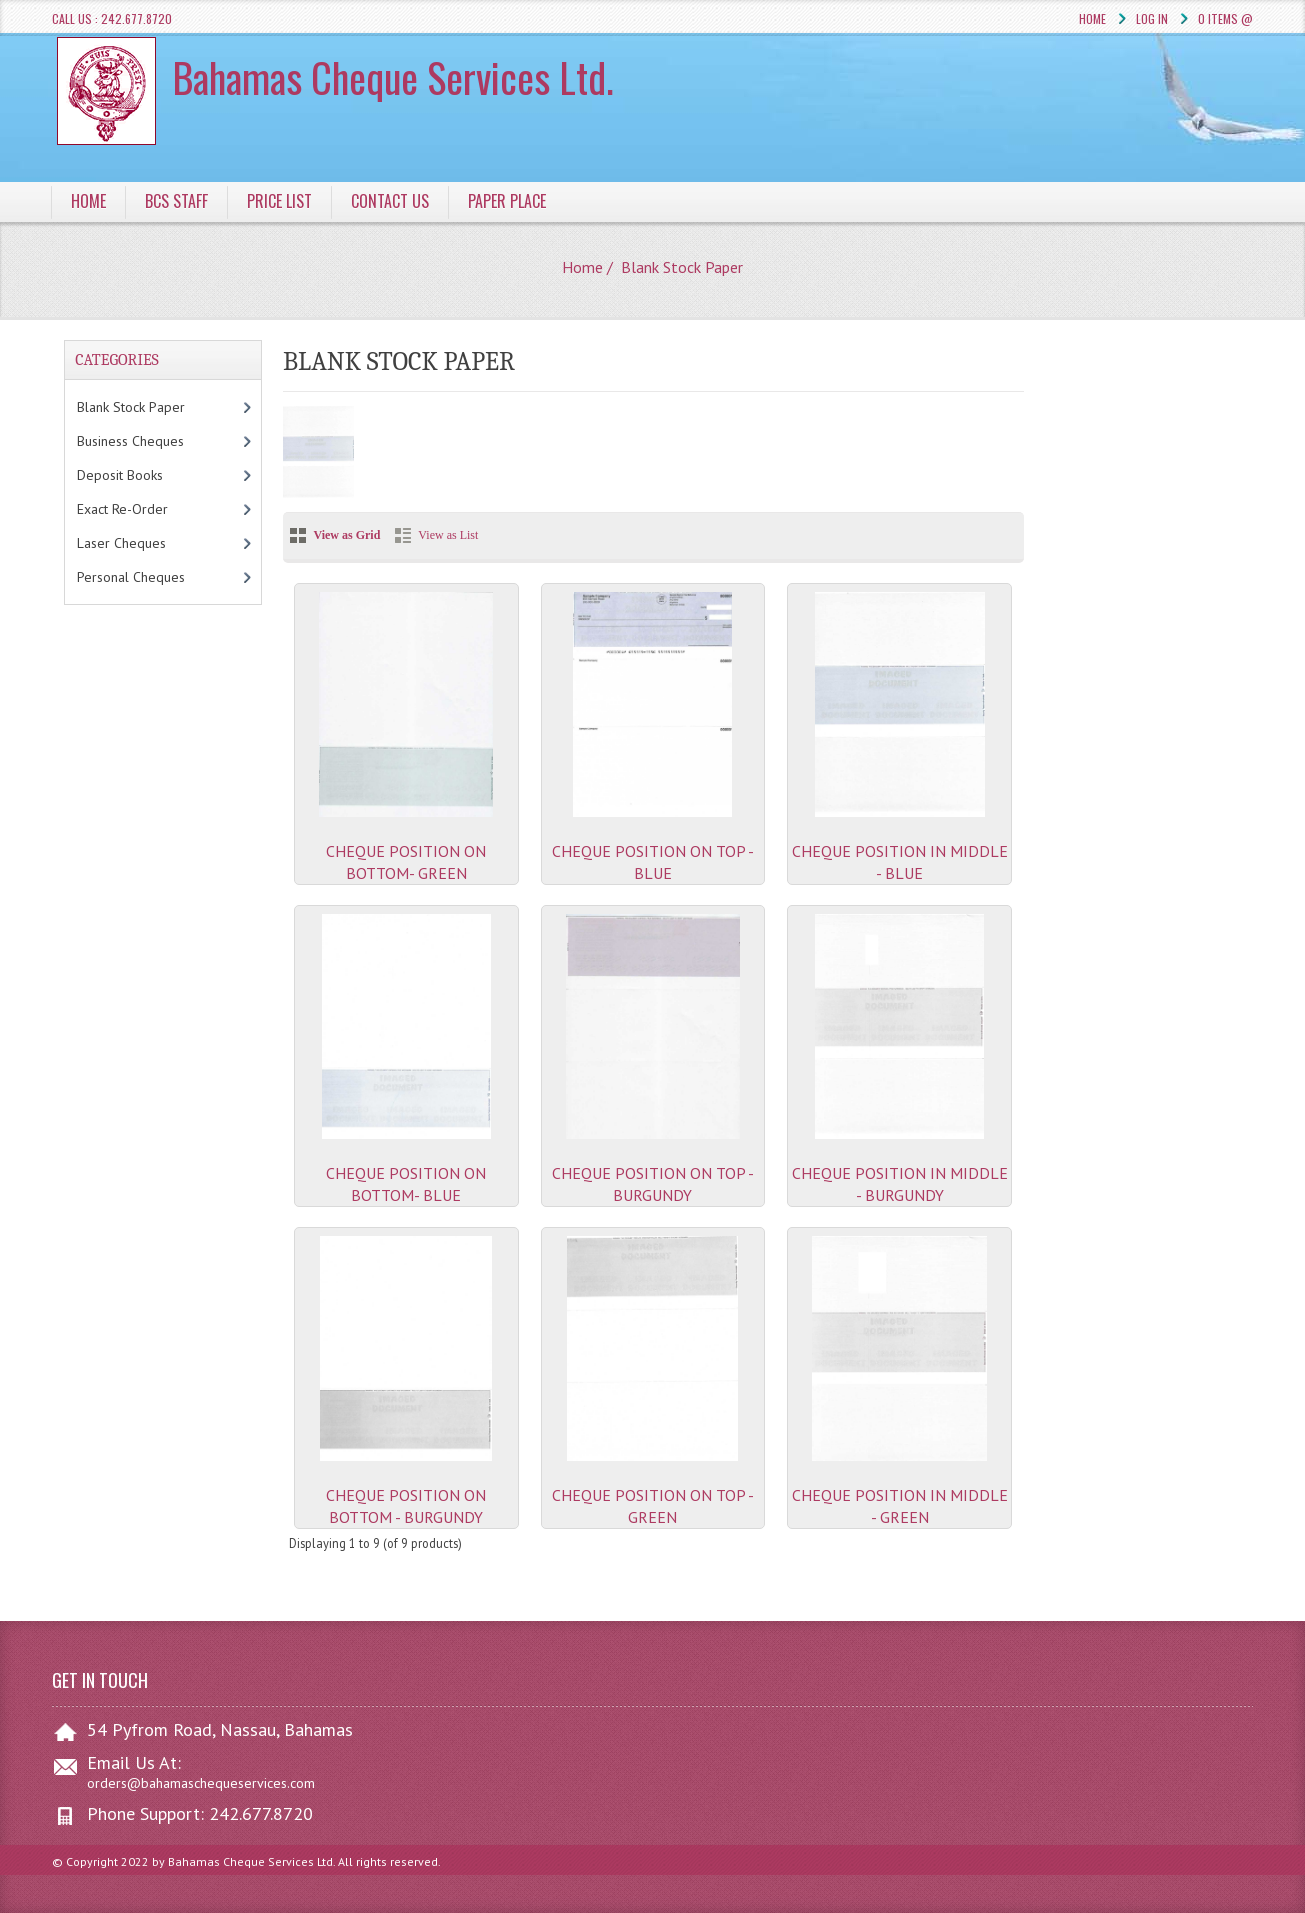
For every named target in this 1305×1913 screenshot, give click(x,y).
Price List (279, 201)
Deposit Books (140, 475)
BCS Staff (176, 201)
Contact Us (390, 201)
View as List (448, 535)
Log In (1152, 18)
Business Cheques (151, 441)
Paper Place (507, 201)
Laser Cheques (146, 543)
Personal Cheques (155, 577)
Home (1092, 18)
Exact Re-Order (143, 509)
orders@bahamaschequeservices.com (201, 1783)
